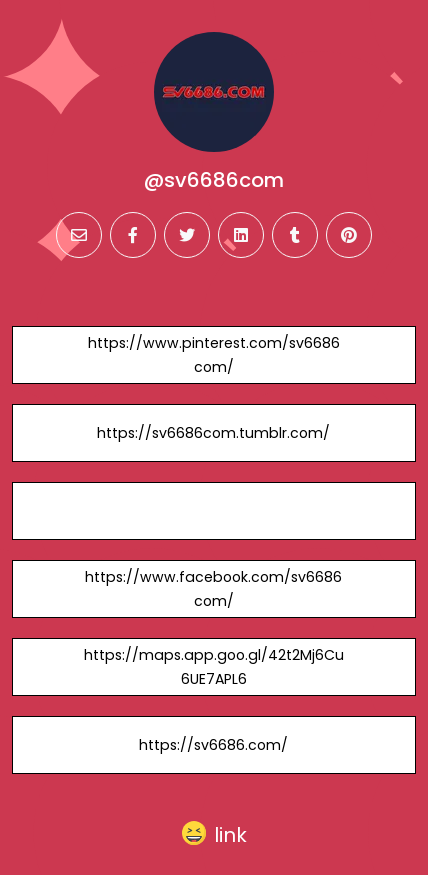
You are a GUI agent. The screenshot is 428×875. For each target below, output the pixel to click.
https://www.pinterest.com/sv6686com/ (214, 355)
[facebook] (133, 235)
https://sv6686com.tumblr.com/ (213, 433)
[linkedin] (241, 235)
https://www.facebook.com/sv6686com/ (213, 589)
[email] (79, 235)
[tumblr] (295, 235)
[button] (214, 834)
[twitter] (187, 235)
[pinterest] (349, 235)
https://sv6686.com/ (213, 745)
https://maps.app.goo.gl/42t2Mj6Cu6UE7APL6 (214, 667)
